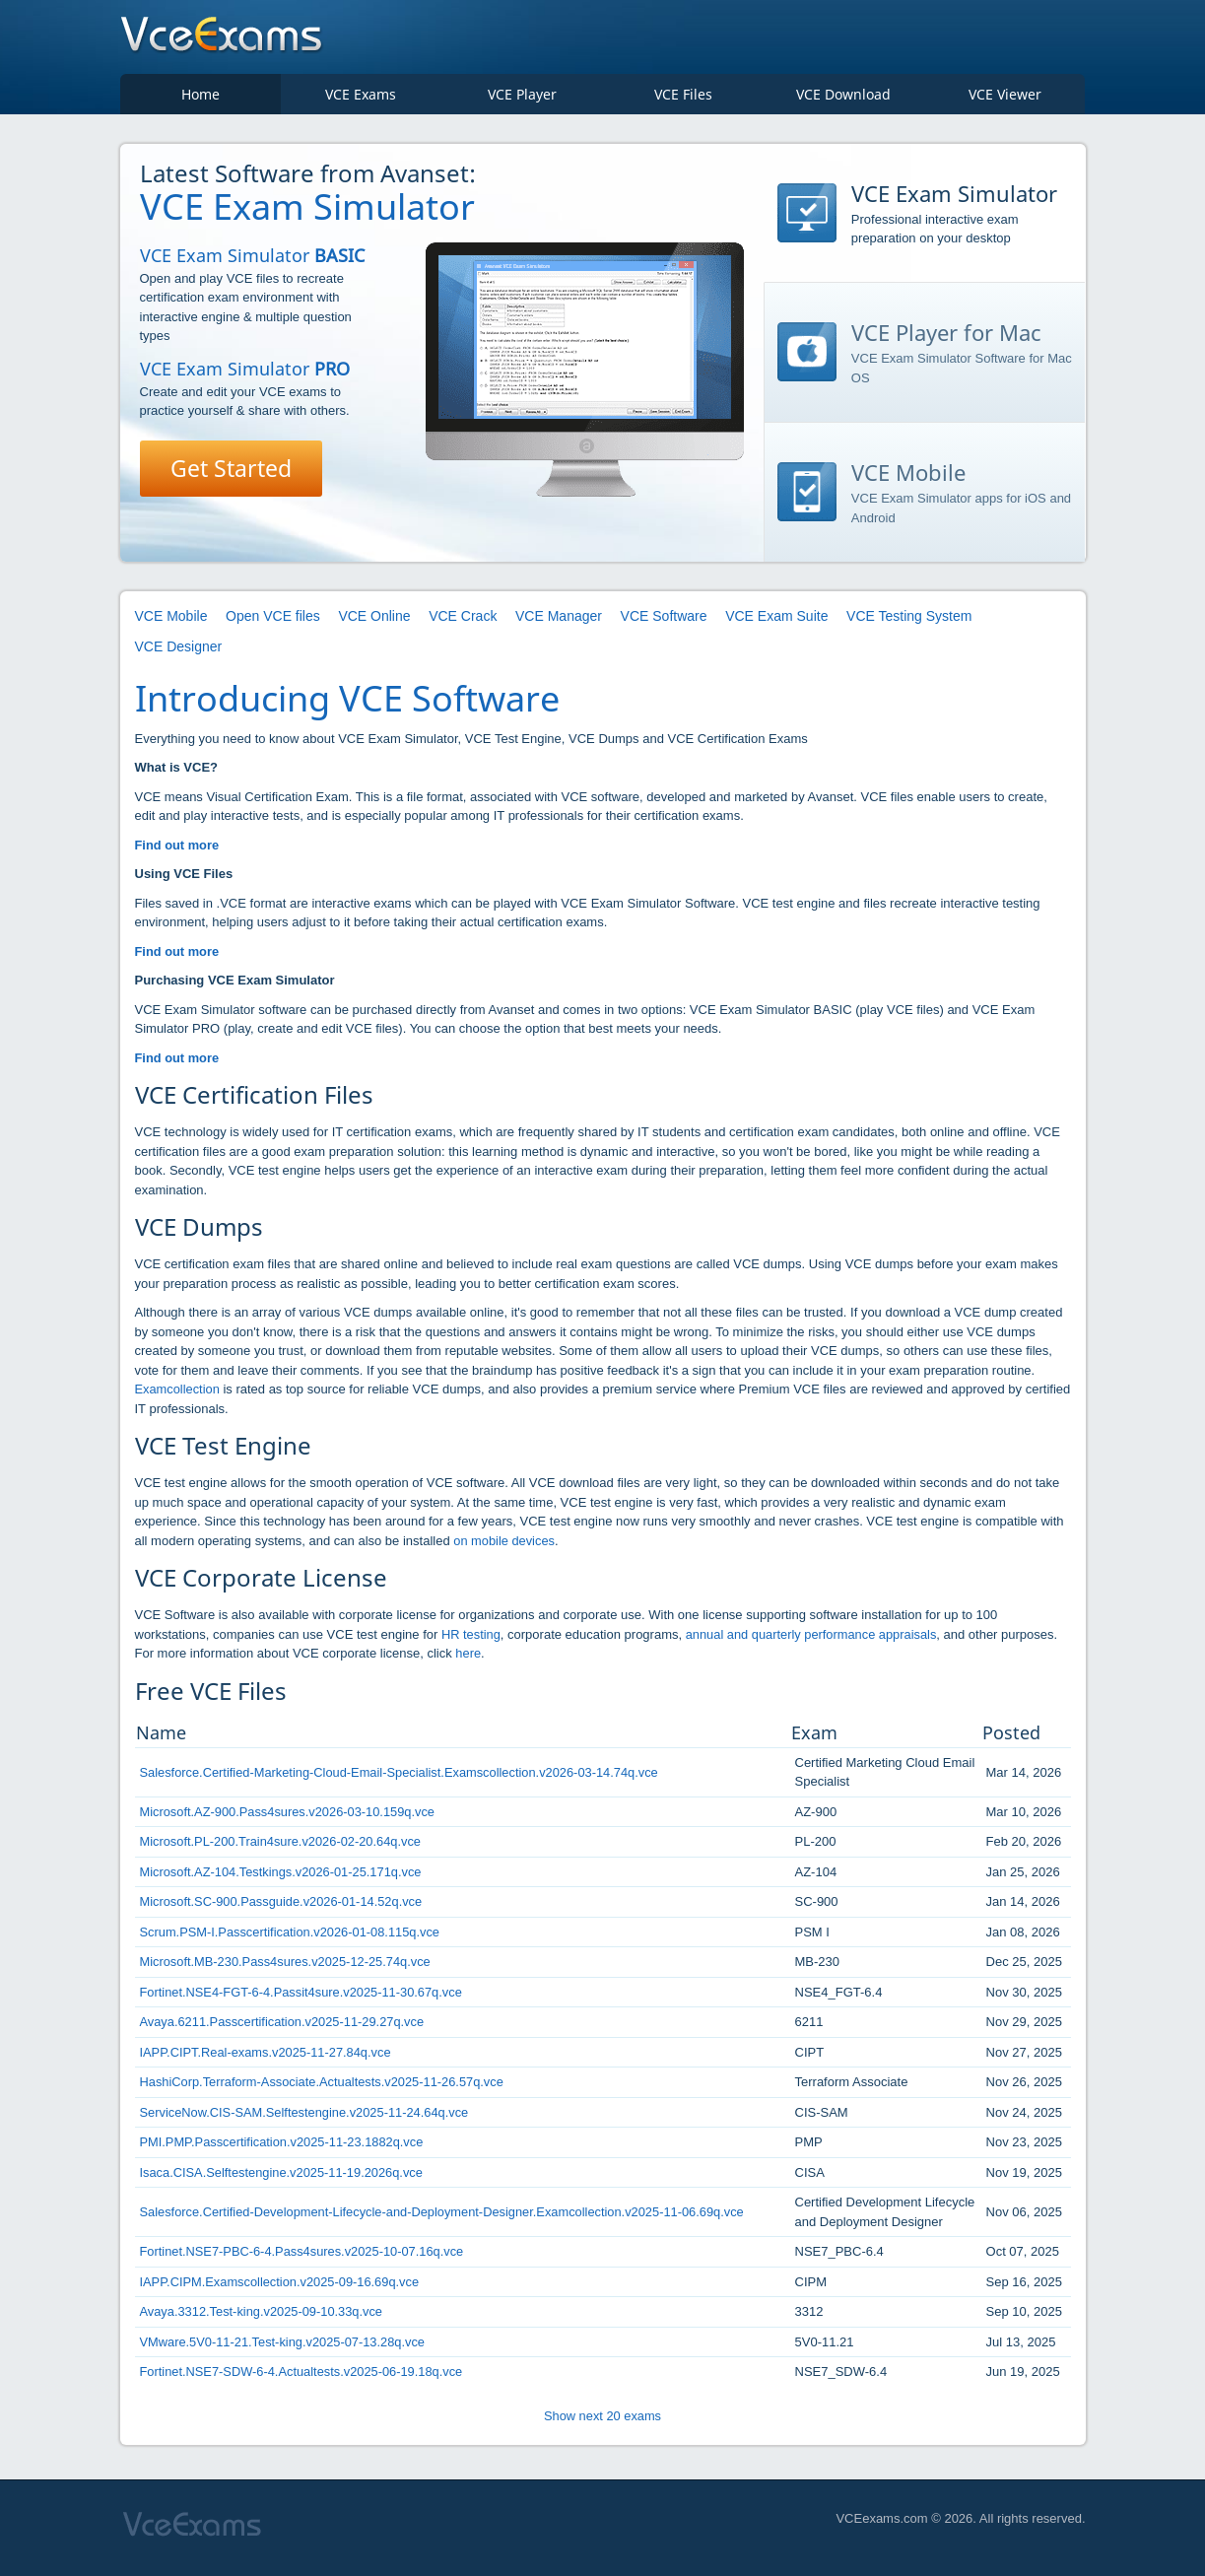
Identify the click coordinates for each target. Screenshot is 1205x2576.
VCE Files (683, 100)
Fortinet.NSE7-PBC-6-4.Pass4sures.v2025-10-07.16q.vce (304, 2258)
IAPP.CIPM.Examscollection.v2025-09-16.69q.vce (281, 2287)
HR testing (471, 1640)
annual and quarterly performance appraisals (814, 1640)
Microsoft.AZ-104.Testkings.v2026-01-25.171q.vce (283, 1877)
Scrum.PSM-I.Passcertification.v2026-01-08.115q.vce (292, 1938)
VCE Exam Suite (776, 622)
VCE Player (522, 100)
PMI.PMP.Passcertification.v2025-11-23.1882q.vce (284, 2148)
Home (200, 100)
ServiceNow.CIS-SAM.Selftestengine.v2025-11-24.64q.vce (306, 2118)
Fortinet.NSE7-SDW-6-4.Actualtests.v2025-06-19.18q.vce (303, 2378)
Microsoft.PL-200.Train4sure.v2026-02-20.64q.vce (282, 1848)
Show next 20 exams (602, 2421)
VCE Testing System (908, 622)
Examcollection (178, 1396)
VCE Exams (360, 100)
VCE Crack (463, 622)
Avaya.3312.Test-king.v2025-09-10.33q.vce (263, 2318)
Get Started (234, 474)
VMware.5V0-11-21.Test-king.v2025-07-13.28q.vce (284, 2347)
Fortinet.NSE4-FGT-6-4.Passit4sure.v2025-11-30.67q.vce (303, 1998)
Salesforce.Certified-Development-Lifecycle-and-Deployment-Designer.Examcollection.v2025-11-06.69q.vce (446, 2217)
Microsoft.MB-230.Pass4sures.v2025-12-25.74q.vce (287, 1968)
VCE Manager (558, 622)
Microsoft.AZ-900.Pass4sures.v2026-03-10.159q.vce (289, 1817)
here (468, 1660)
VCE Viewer (1005, 100)
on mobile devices (504, 1546)
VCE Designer (179, 652)
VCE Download (843, 100)
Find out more (178, 851)
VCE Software (664, 622)
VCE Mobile (171, 622)
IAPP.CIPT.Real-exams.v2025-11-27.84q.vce (267, 2058)
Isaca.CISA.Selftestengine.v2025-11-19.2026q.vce (283, 2178)
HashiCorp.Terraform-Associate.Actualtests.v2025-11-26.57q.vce (324, 2088)
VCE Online (374, 622)
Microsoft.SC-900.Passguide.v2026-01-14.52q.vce (283, 1908)
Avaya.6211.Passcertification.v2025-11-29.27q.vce (284, 2028)
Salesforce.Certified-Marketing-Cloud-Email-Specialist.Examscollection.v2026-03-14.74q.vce (402, 1778)
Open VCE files (273, 622)
